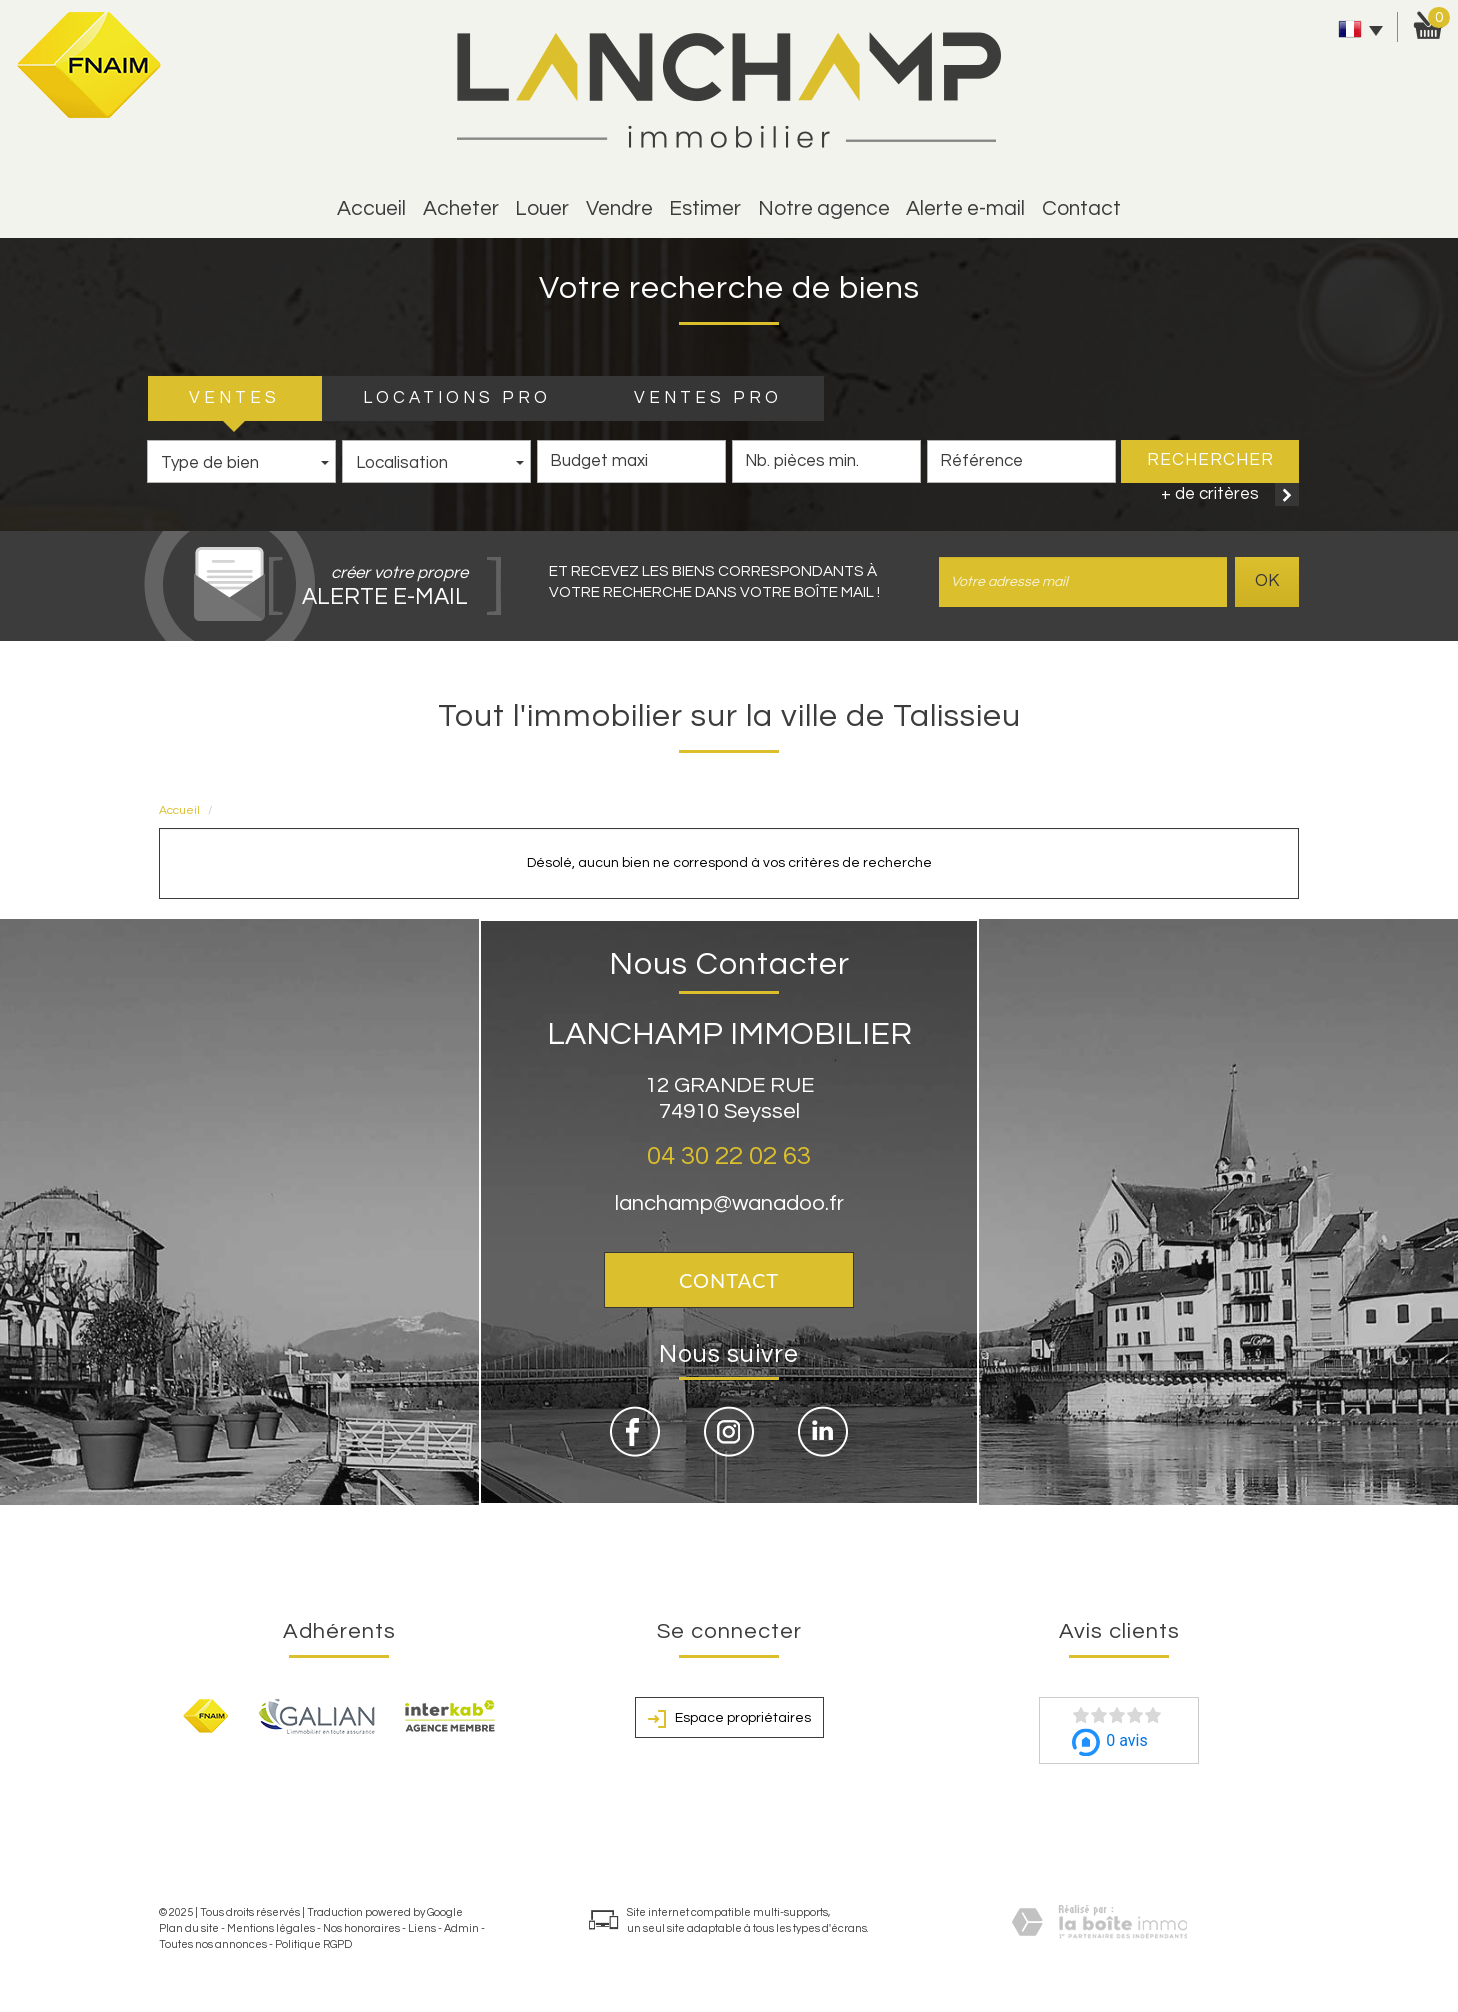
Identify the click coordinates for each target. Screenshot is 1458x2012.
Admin (461, 1928)
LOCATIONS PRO (457, 398)
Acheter (461, 208)
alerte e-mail (965, 208)
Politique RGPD (313, 1944)
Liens (422, 1928)
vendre (619, 208)
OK (1267, 581)
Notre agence (824, 208)
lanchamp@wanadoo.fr (729, 1203)
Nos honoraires (361, 1928)
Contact (1081, 208)
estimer (705, 208)
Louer (542, 208)
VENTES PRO (708, 398)
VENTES (234, 398)
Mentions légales (271, 1928)
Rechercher (1210, 460)
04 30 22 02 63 (729, 1156)
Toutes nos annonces (213, 1944)
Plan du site (189, 1928)
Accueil (371, 208)
